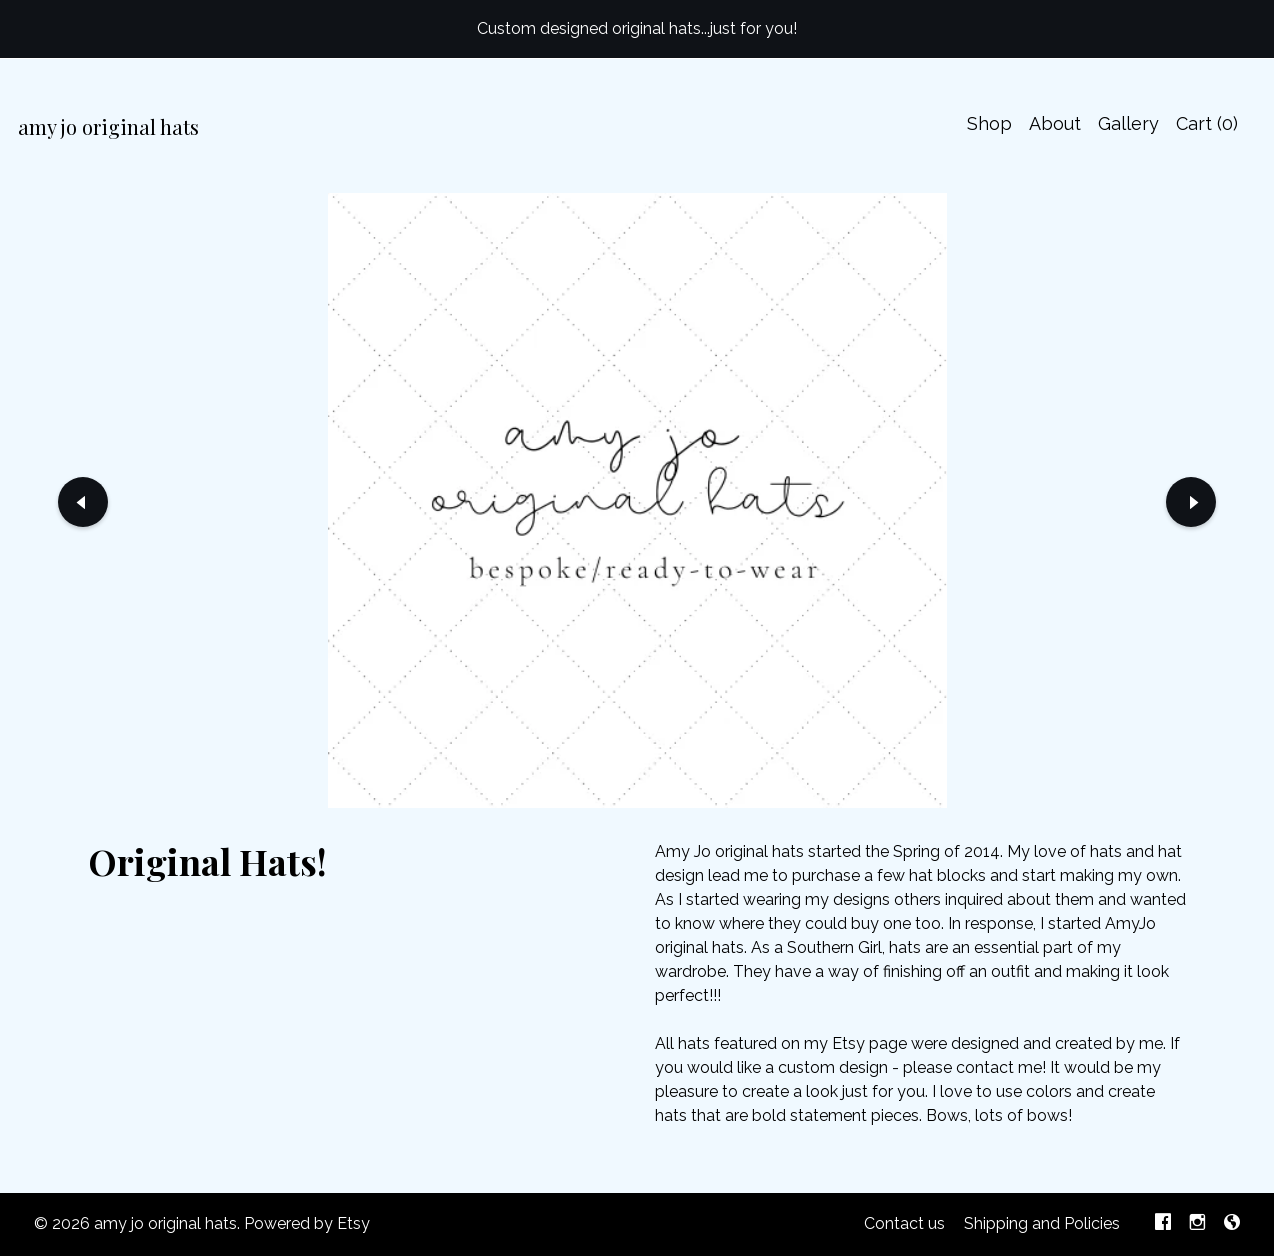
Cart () (1207, 123)
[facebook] (1163, 1224)
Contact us (904, 1223)
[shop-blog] (1232, 1224)
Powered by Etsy (307, 1223)
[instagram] (1197, 1224)
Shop (989, 123)
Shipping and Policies (1042, 1223)
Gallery (1128, 123)
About (1055, 123)
